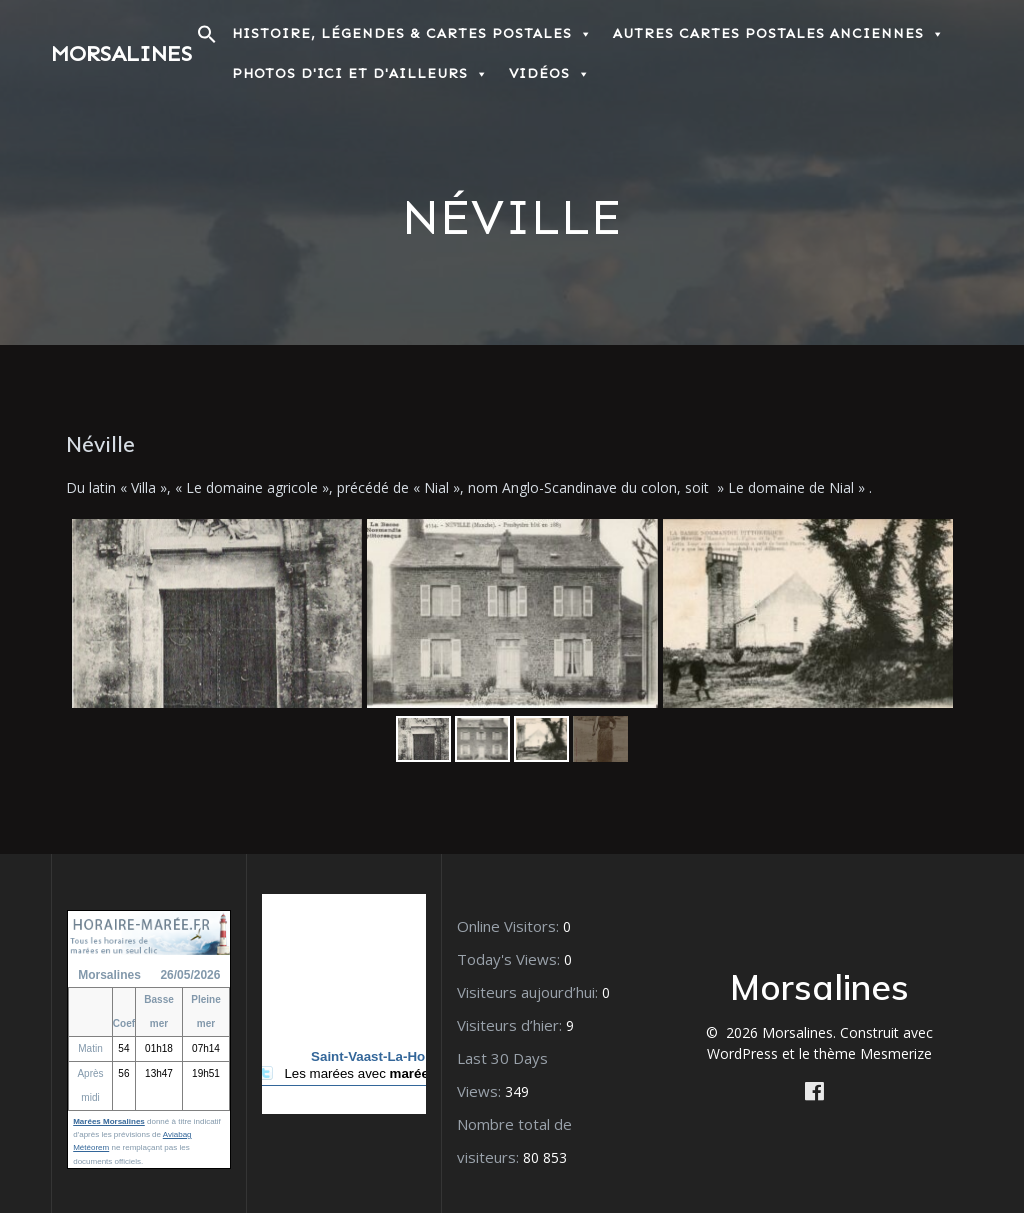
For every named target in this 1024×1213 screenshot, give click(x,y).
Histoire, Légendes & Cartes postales (412, 33)
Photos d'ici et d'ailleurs (360, 73)
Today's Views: (510, 959)
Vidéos (550, 73)
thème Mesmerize (873, 1053)
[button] (207, 39)
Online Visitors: (510, 926)
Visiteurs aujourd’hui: (529, 992)
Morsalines (121, 54)
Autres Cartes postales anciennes (779, 33)
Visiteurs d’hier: (511, 1025)
